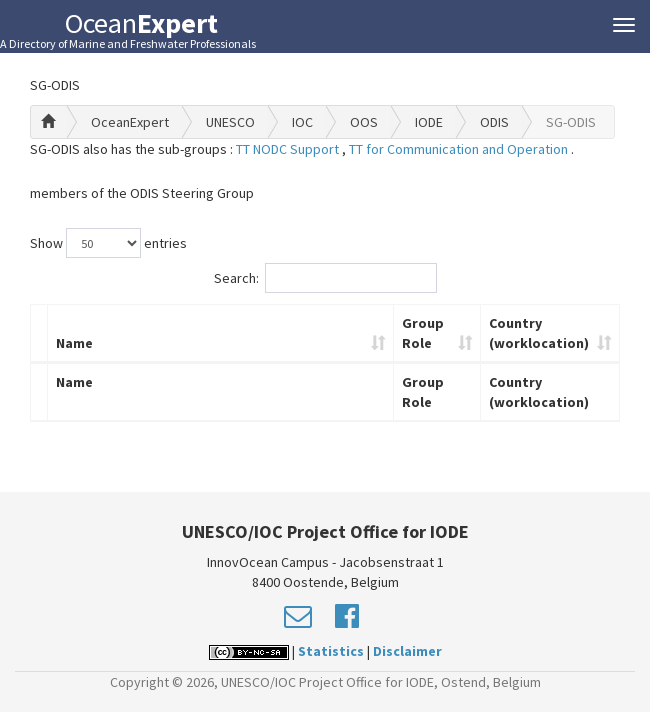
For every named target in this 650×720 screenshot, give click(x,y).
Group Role (423, 333)
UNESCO (230, 122)
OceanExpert (130, 122)
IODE (429, 122)
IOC (302, 122)
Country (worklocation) (539, 333)
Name (74, 343)
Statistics (331, 651)
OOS (364, 122)
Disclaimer (407, 651)
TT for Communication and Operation (460, 149)
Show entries (108, 243)
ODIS (494, 122)
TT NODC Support (289, 149)
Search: (325, 278)
